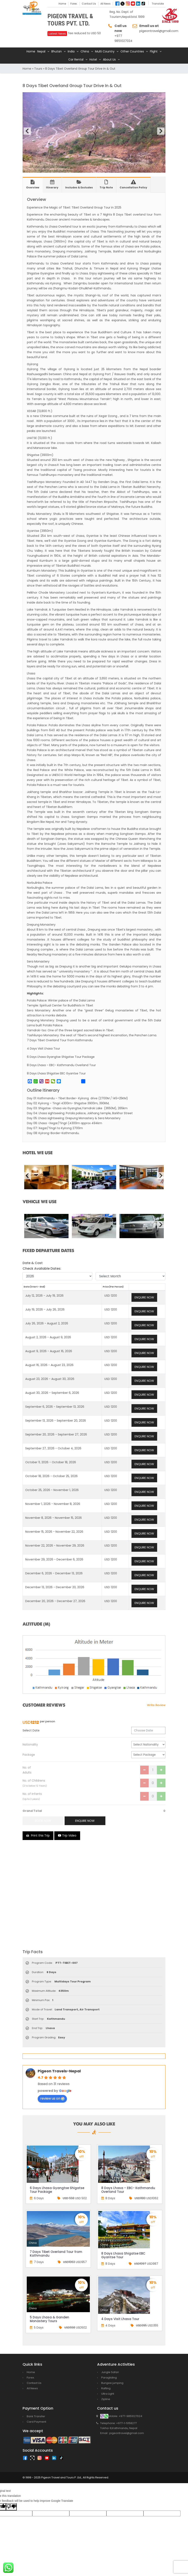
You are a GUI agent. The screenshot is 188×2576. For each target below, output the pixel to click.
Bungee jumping (112, 2383)
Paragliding (109, 2378)
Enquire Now (144, 1297)
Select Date (31, 1730)
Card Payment (36, 2422)
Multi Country (104, 51)
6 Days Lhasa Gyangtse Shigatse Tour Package (61, 1057)
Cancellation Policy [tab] (133, 184)
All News (105, 3)
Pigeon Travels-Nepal (59, 2071)
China (85, 51)
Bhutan (56, 51)
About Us (109, 59)
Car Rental (75, 59)
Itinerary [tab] (52, 184)
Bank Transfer (36, 2416)
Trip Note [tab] (106, 184)
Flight (154, 51)
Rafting (106, 2388)
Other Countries (132, 51)
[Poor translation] (11, 2507)
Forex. (73, 3)
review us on (52, 2098)
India (71, 51)
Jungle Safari (110, 2372)
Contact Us (89, 3)
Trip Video (67, 1835)
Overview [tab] (32, 184)
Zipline (105, 2399)
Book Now (43, 1821)
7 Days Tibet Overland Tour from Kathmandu (60, 1040)
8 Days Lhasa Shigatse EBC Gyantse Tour (56, 1073)
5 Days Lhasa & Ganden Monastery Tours (49, 2319)
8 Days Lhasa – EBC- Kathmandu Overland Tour (61, 1065)
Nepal (41, 51)
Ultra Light (107, 2394)
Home (62, 3)
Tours (38, 69)
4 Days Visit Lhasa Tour (43, 1048)
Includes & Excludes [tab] (79, 184)
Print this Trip (38, 1835)
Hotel (93, 59)
